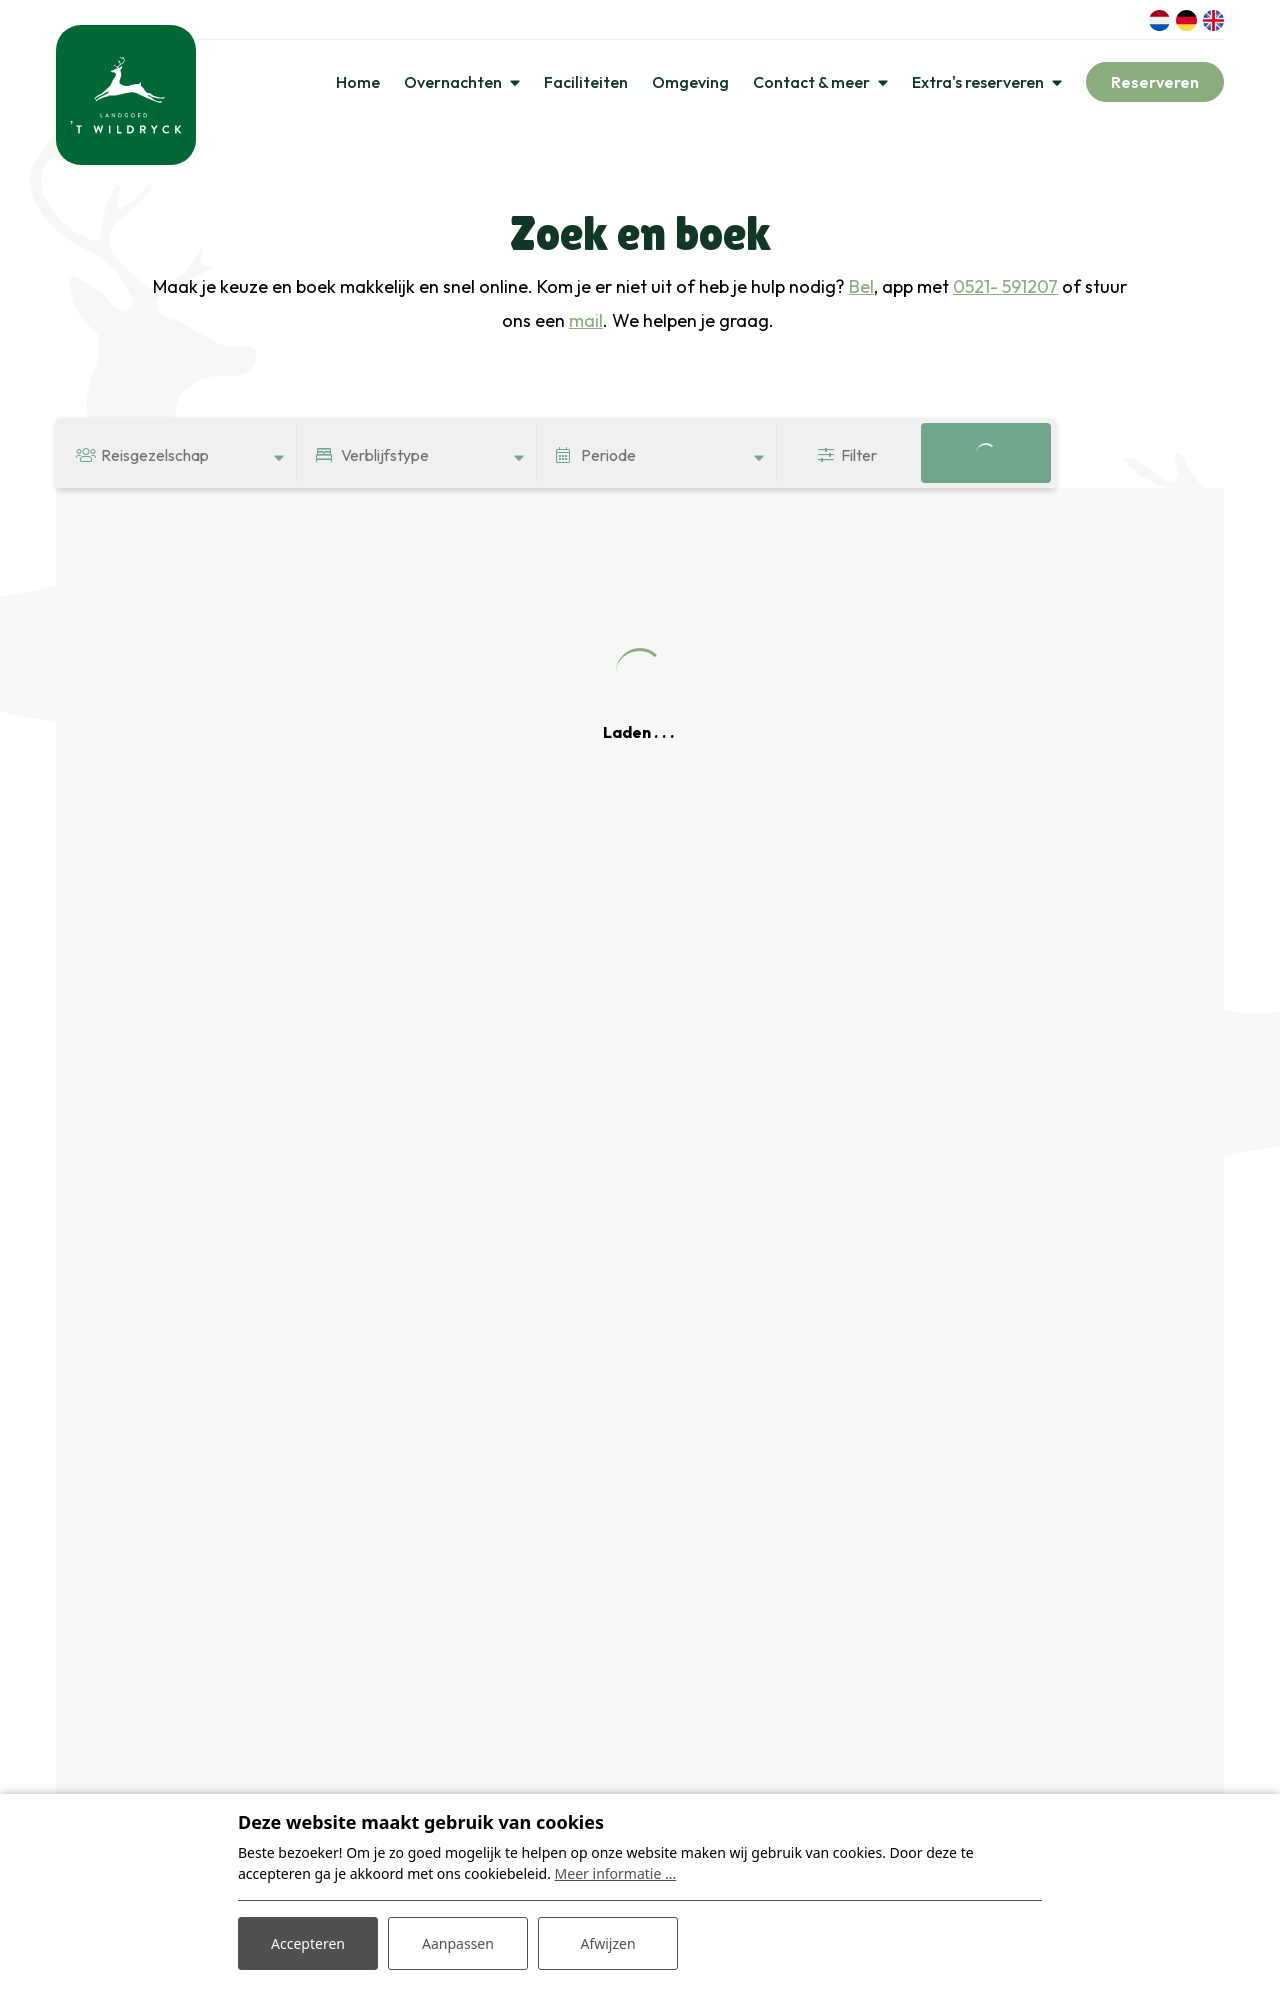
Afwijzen (607, 1943)
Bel (861, 286)
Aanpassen (458, 1943)
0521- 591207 (1005, 286)
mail (586, 320)
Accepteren (308, 1943)
